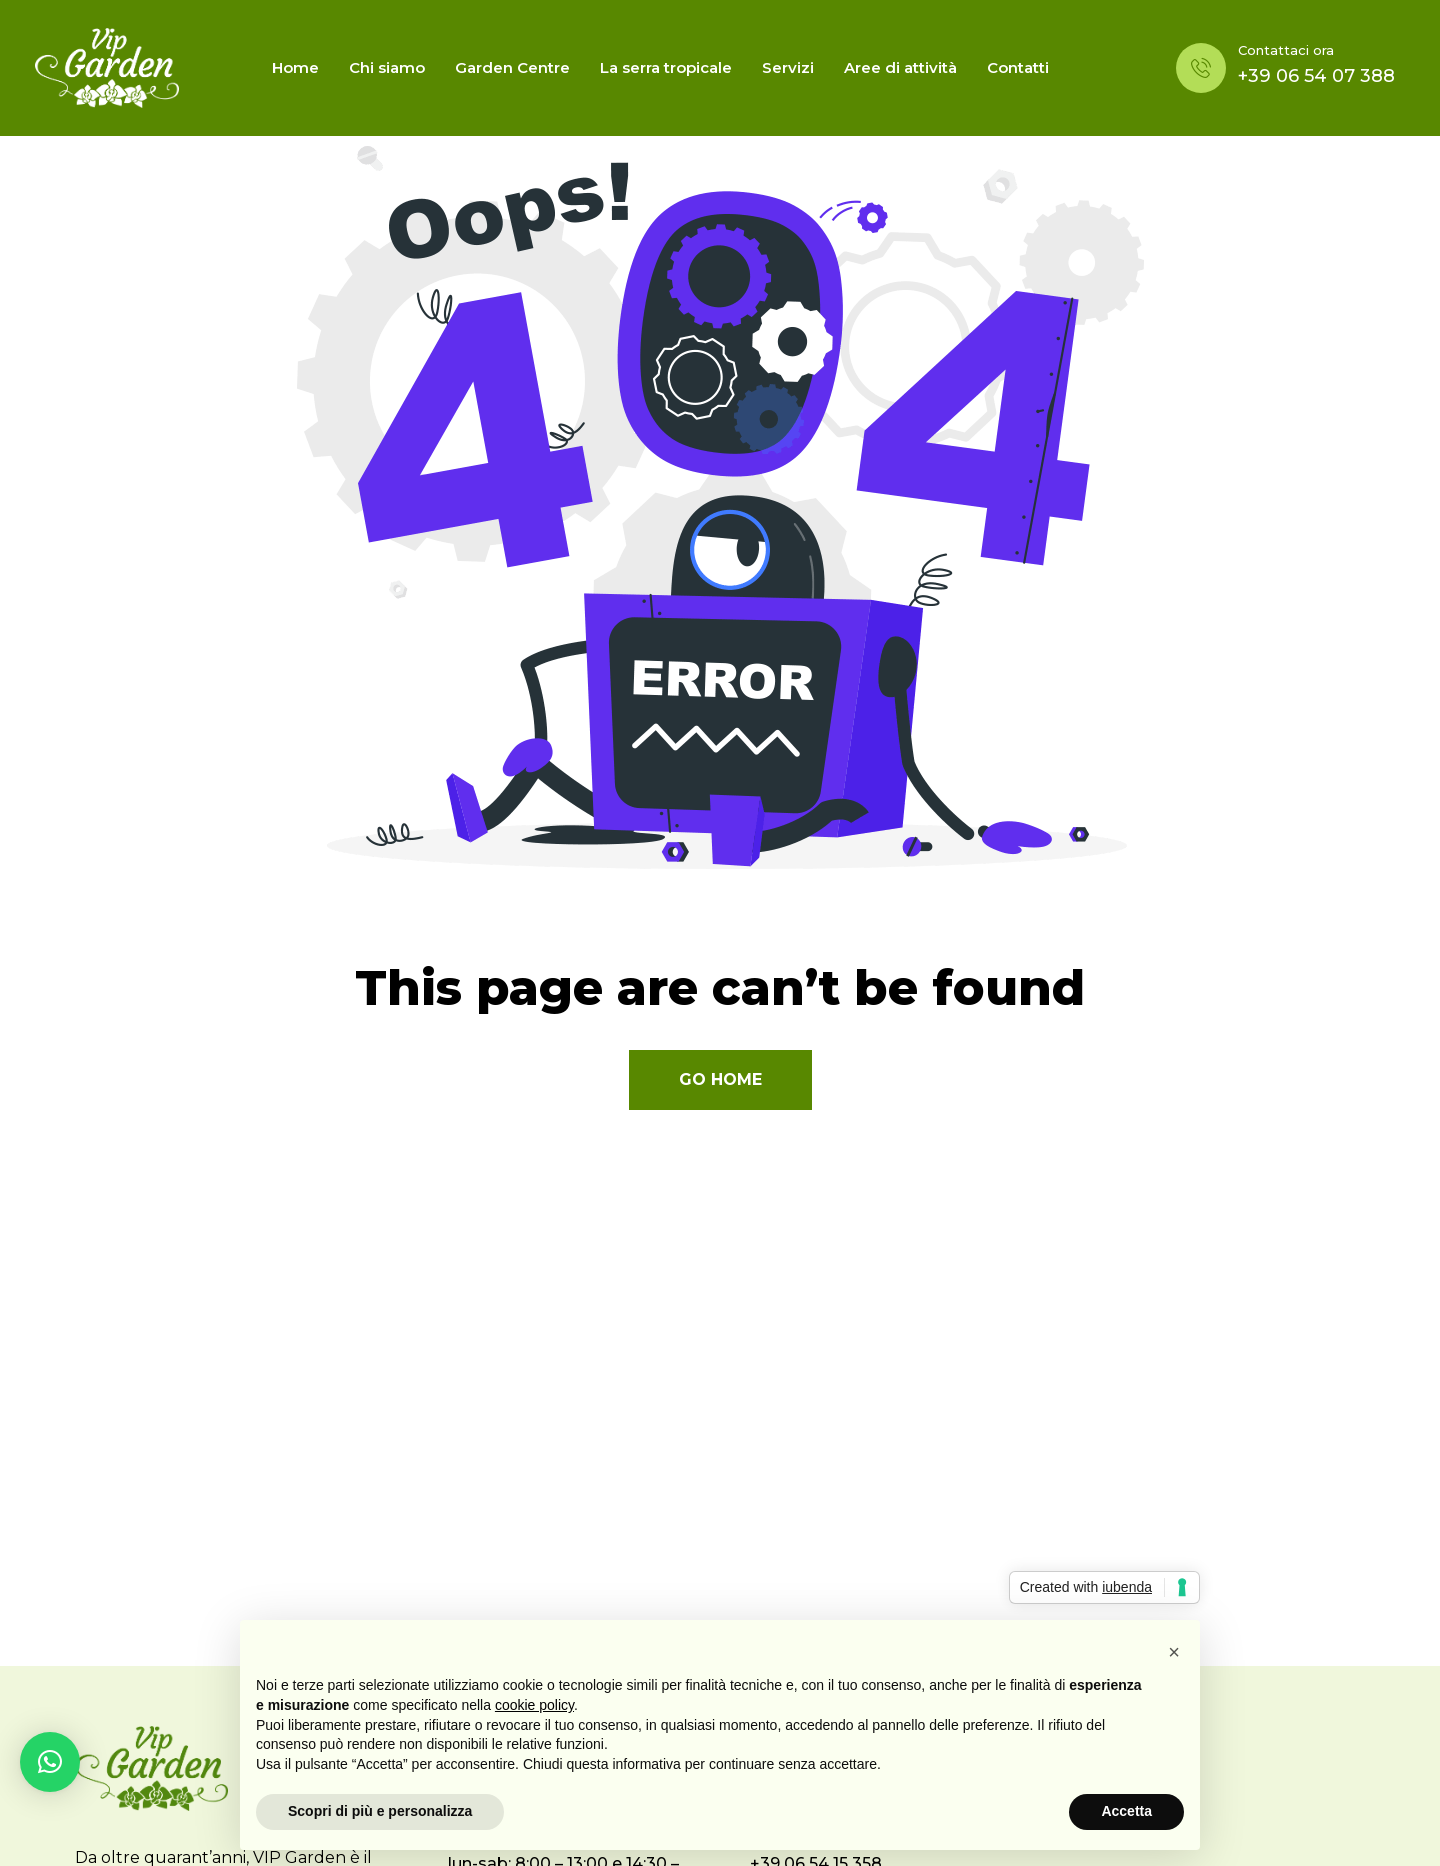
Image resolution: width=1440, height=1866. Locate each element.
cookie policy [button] (534, 1705)
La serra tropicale (666, 67)
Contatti (1018, 67)
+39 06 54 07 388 (1316, 76)
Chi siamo (387, 67)
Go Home (720, 1079)
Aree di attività (900, 67)
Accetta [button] (1126, 1811)
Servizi (788, 67)
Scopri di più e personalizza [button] (380, 1811)
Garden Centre (512, 67)
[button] (50, 1762)
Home (295, 67)
